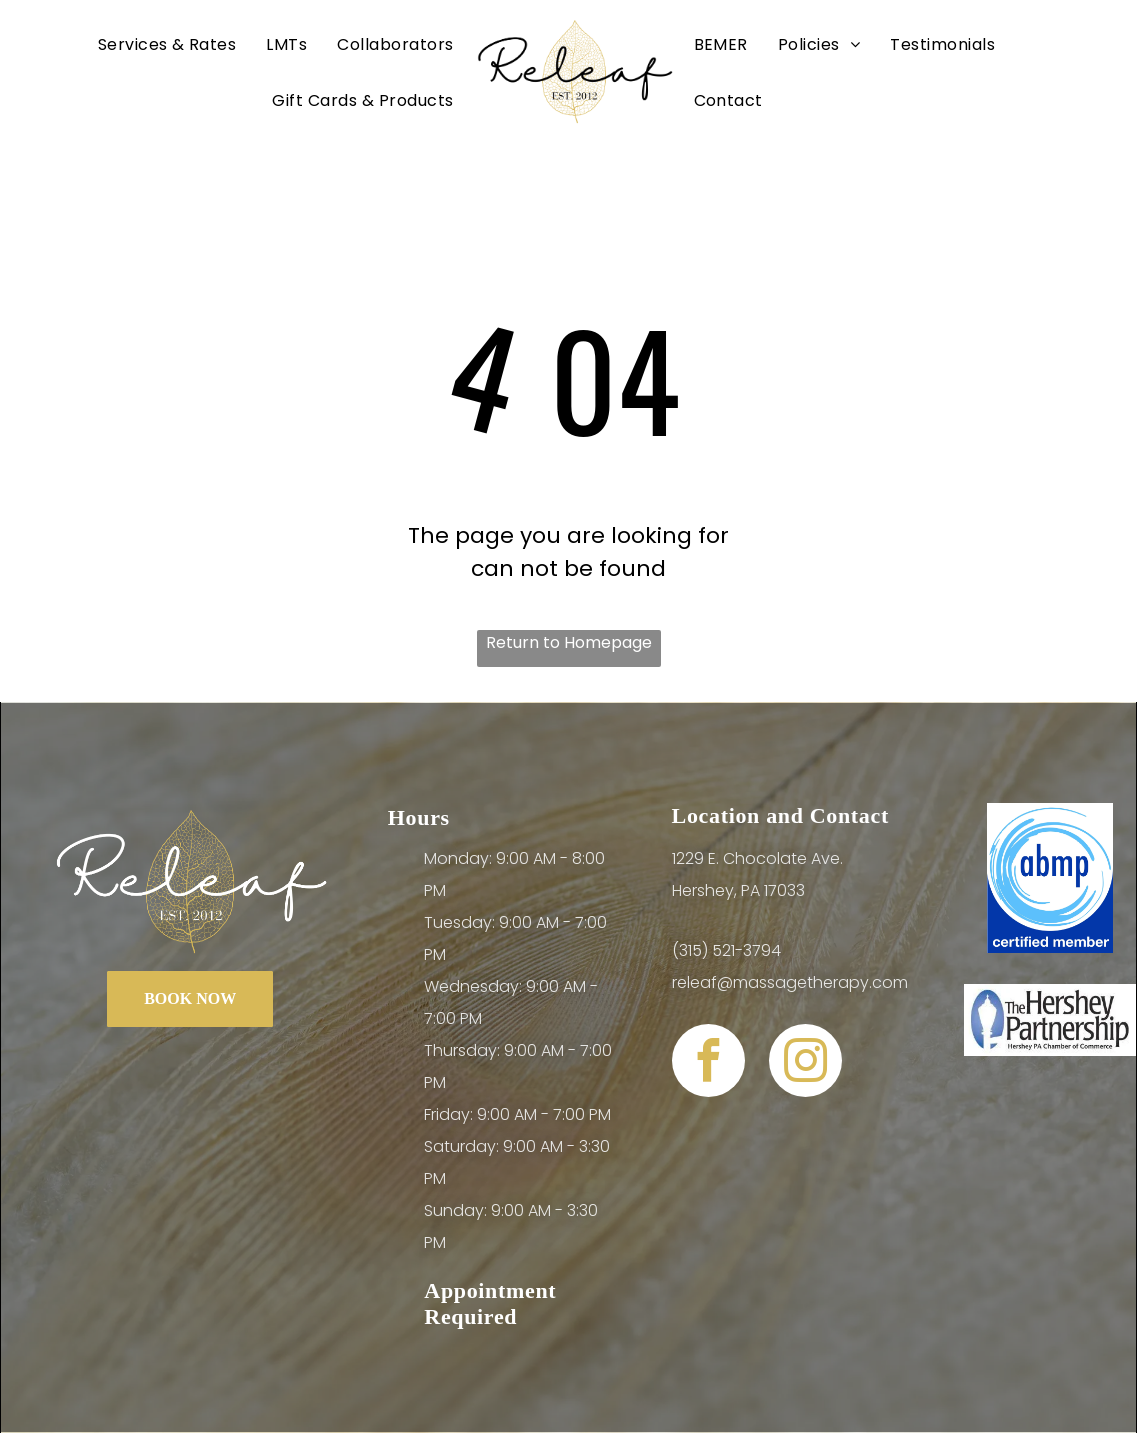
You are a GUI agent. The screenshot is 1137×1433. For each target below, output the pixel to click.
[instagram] (805, 1063)
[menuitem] (167, 44)
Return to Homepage (569, 642)
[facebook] (708, 1063)
